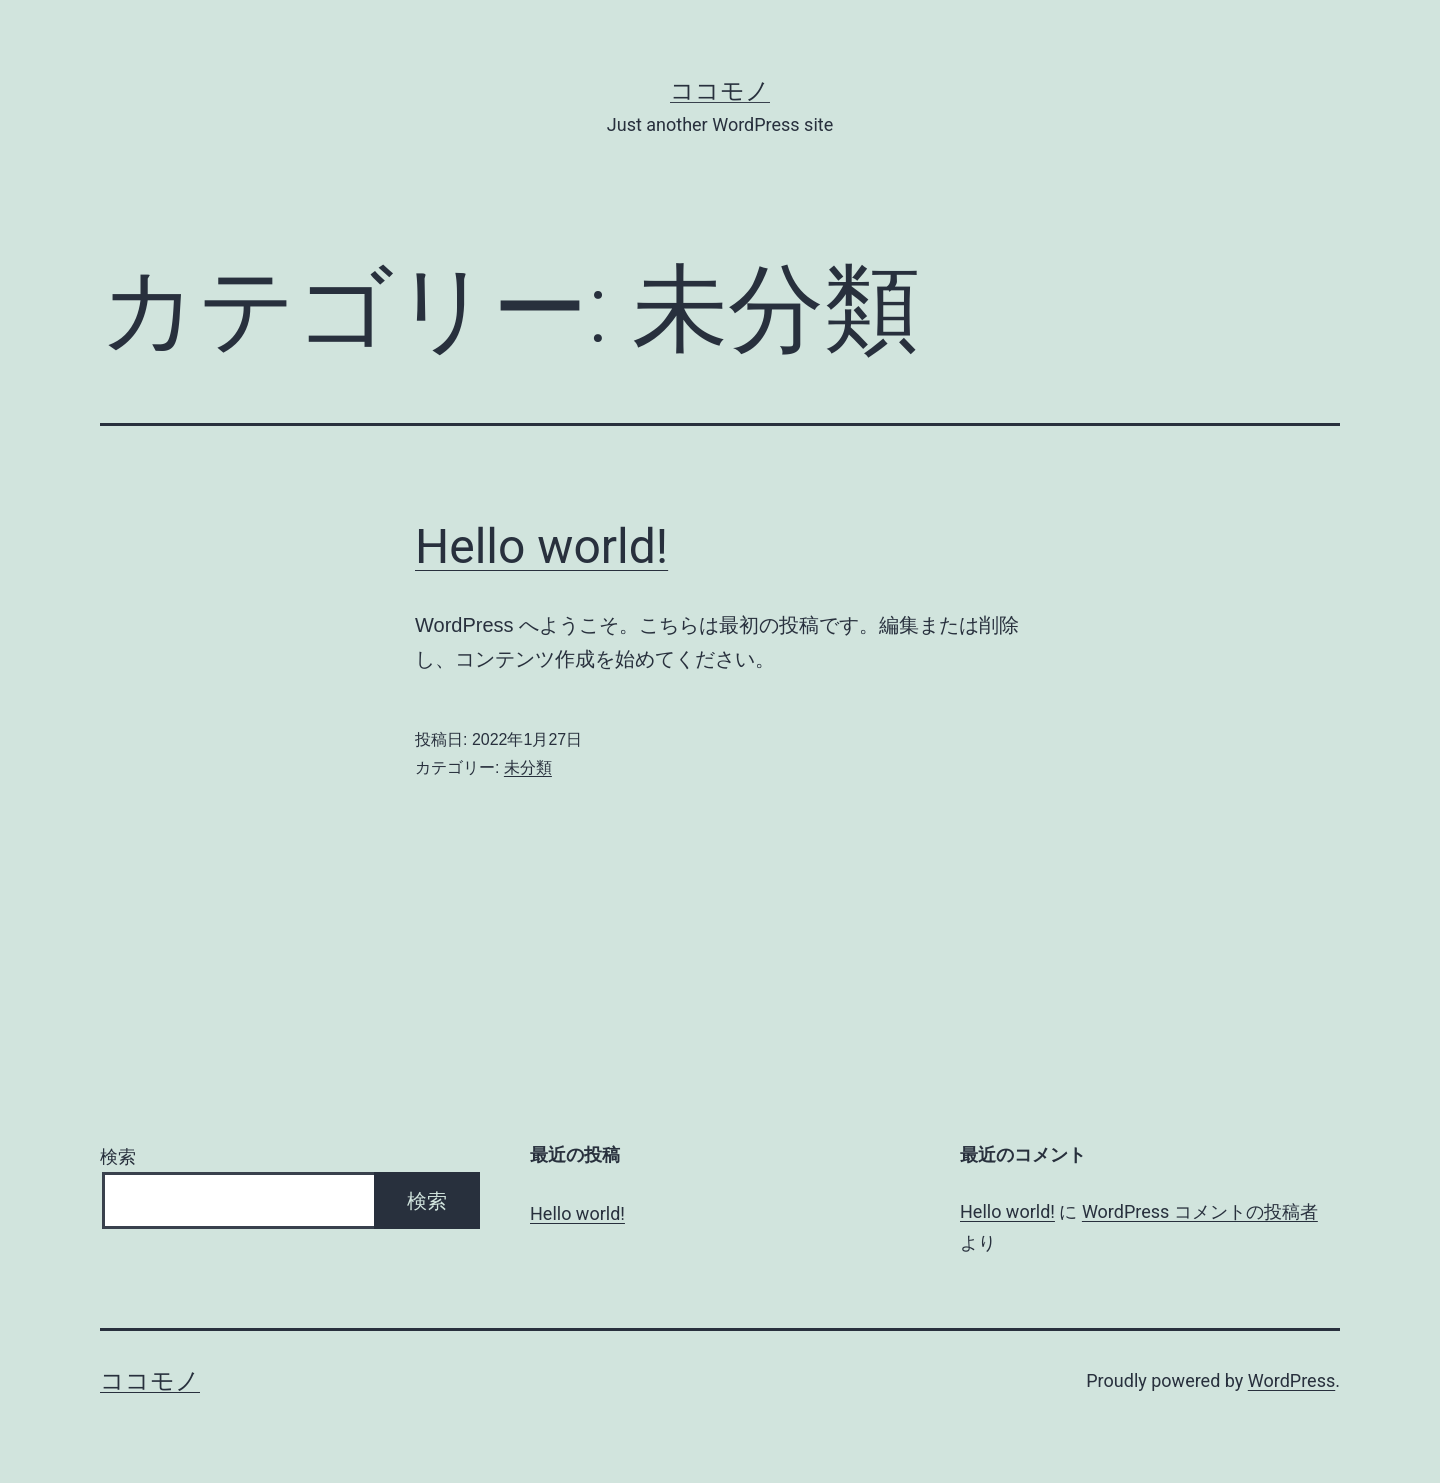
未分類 (528, 767)
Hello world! (541, 546)
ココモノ (720, 91)
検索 (118, 1156)
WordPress (1291, 1380)
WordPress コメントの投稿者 (1200, 1211)
